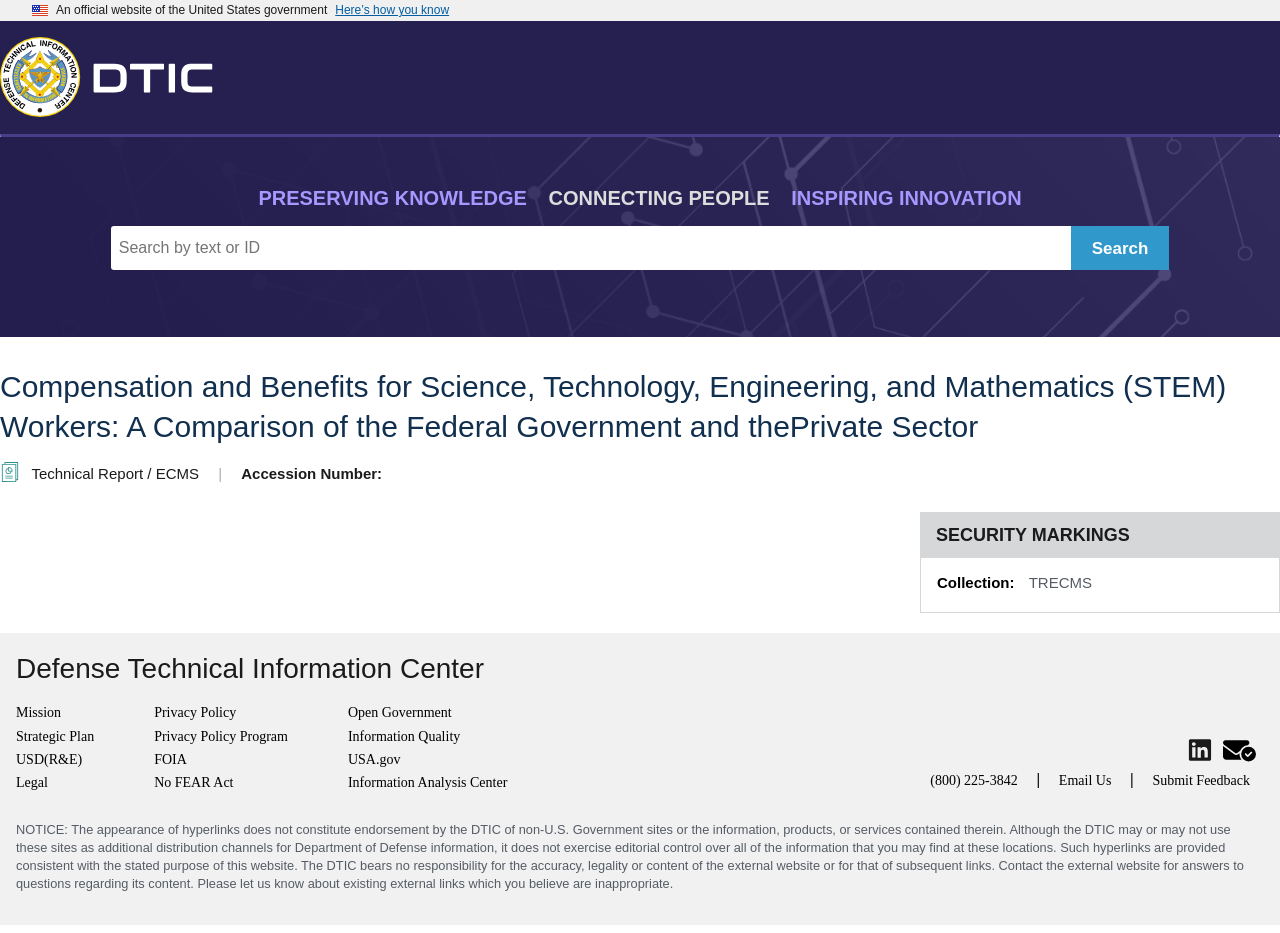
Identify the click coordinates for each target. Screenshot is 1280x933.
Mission (38, 712)
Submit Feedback (1201, 780)
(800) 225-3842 (974, 780)
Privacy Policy (195, 712)
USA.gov (374, 759)
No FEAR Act (193, 782)
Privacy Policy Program (221, 736)
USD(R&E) (49, 759)
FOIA (170, 759)
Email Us (1085, 780)
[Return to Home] (115, 73)
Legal (32, 782)
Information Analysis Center (427, 782)
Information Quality (404, 736)
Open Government (400, 712)
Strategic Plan (55, 736)
